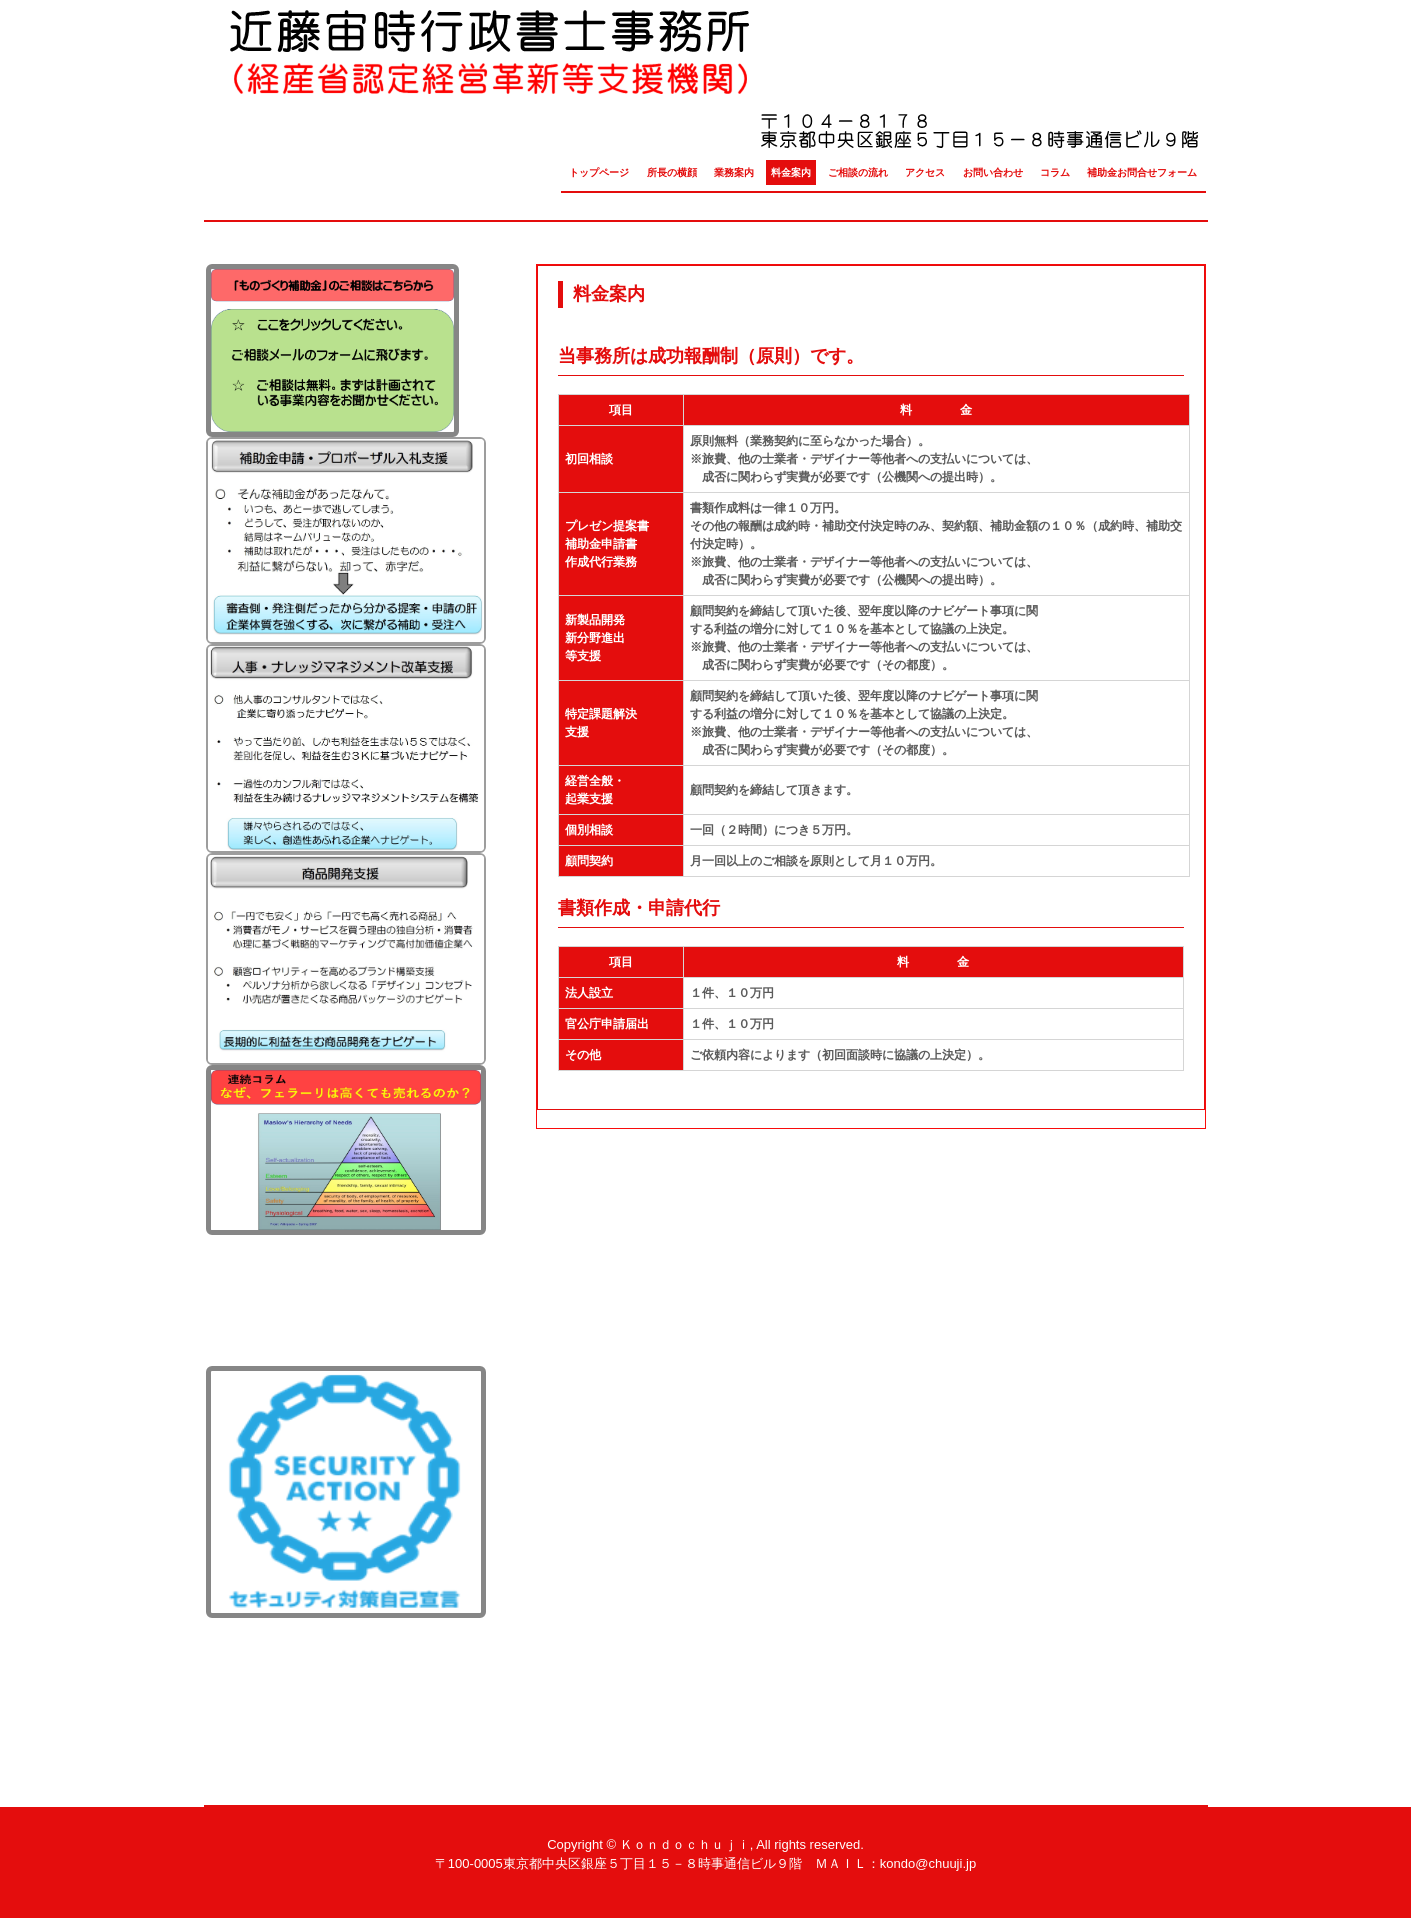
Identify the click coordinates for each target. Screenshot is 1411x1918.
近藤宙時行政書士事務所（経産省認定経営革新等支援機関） (704, 84)
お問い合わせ (993, 172)
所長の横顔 (672, 172)
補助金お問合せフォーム (1142, 172)
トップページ (599, 172)
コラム (1055, 172)
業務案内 (734, 172)
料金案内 (791, 172)
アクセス (925, 172)
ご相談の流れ (858, 172)
